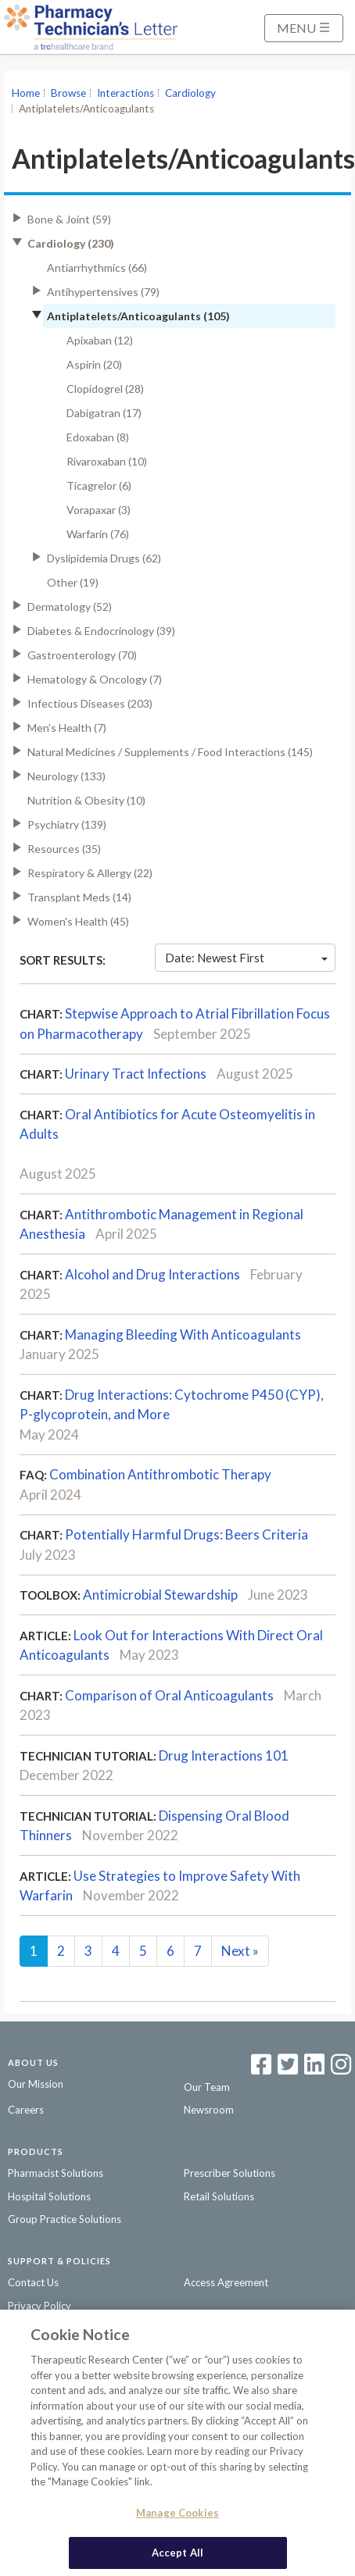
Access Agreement (226, 2282)
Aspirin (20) (94, 364)
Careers (26, 2109)
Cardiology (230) (70, 243)
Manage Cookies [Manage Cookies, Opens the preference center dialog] (177, 2516)
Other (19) (73, 582)
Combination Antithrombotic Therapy (160, 1474)
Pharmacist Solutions (55, 2173)
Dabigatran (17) (104, 412)
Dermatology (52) (69, 606)
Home (26, 93)
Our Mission (35, 2084)
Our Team (207, 2087)
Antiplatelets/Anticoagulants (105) (138, 316)
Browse (68, 93)
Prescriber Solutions (229, 2173)
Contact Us (33, 2282)
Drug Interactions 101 (224, 1755)
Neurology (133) (66, 776)
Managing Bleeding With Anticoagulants (183, 1334)
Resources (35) (64, 848)
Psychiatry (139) (66, 824)
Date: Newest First (246, 958)
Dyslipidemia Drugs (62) (104, 558)
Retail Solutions (219, 2196)
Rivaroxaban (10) (106, 461)
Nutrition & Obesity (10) (86, 800)
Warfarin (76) (97, 534)
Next (240, 1951)
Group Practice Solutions (64, 2219)
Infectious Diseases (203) (89, 703)
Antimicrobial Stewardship (160, 1594)
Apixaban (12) (99, 340)
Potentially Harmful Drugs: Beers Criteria (186, 1534)
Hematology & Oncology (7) (94, 679)
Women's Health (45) (78, 921)
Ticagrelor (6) (98, 485)
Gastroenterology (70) (82, 655)
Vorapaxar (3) (98, 509)
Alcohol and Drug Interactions (152, 1274)
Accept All (177, 2555)
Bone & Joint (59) (69, 219)
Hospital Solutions (49, 2196)
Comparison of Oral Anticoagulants (169, 1695)
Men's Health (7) (66, 727)
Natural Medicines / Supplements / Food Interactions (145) (170, 751)
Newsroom (209, 2109)
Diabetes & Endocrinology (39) (101, 630)
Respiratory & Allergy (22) (89, 872)
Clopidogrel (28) (105, 388)
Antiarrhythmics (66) (97, 267)
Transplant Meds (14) (79, 897)
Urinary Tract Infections (135, 1073)
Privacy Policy (39, 2305)
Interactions (125, 93)
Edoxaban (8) (97, 437)
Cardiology (190, 93)
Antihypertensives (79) (103, 291)
